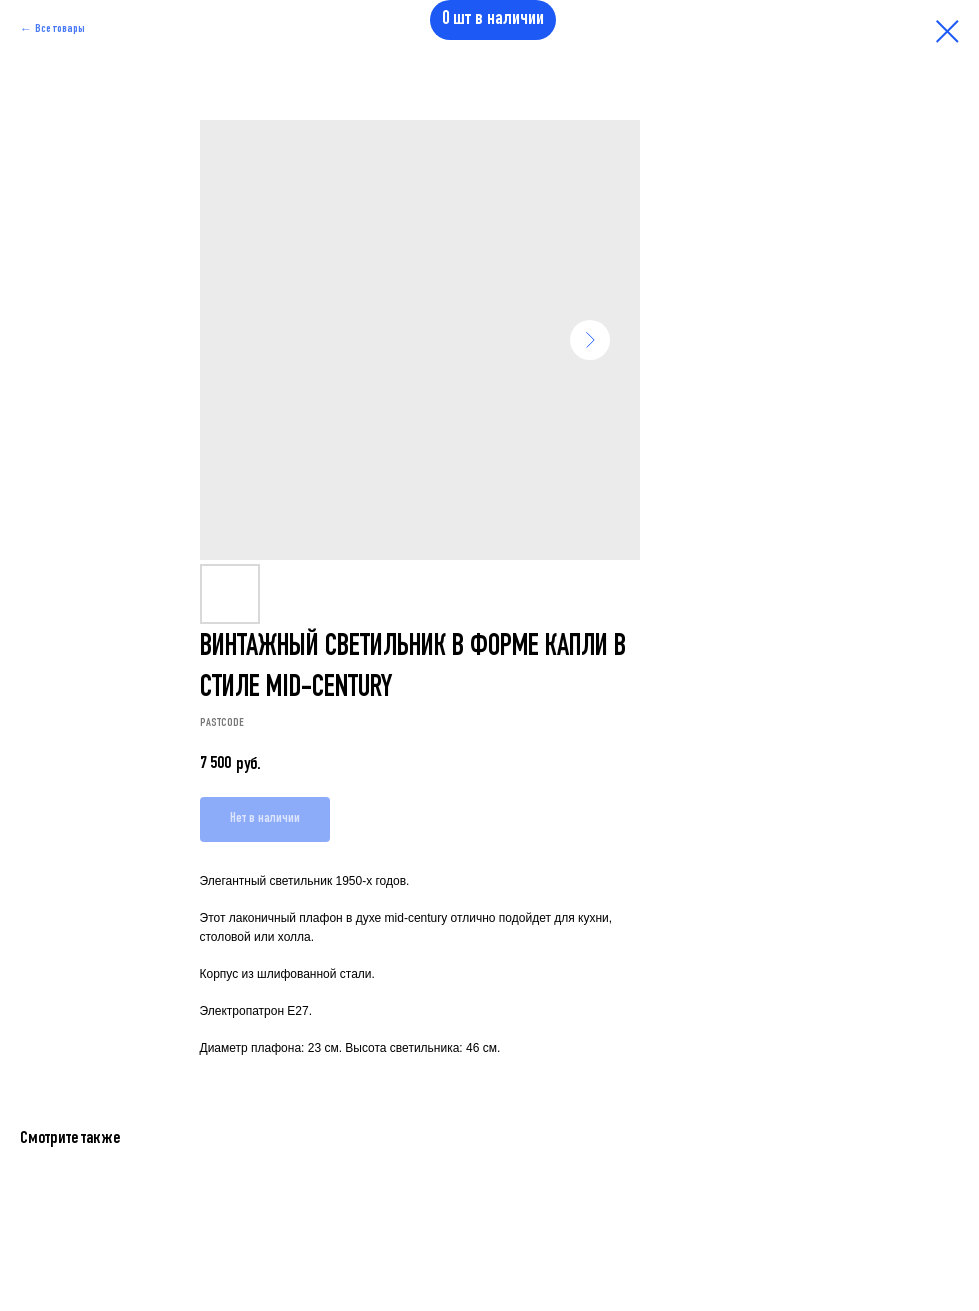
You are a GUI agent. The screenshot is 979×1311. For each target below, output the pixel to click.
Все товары (60, 29)
